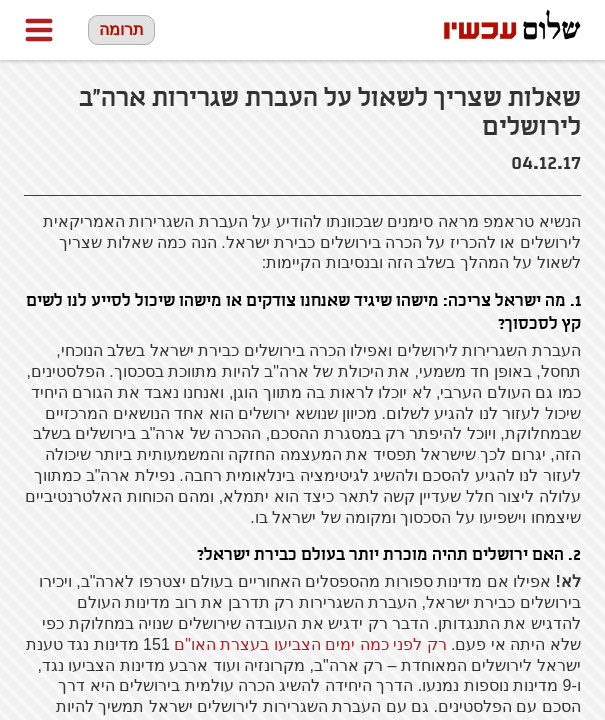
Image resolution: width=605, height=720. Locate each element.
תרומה (121, 29)
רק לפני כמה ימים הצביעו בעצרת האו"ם (312, 644)
